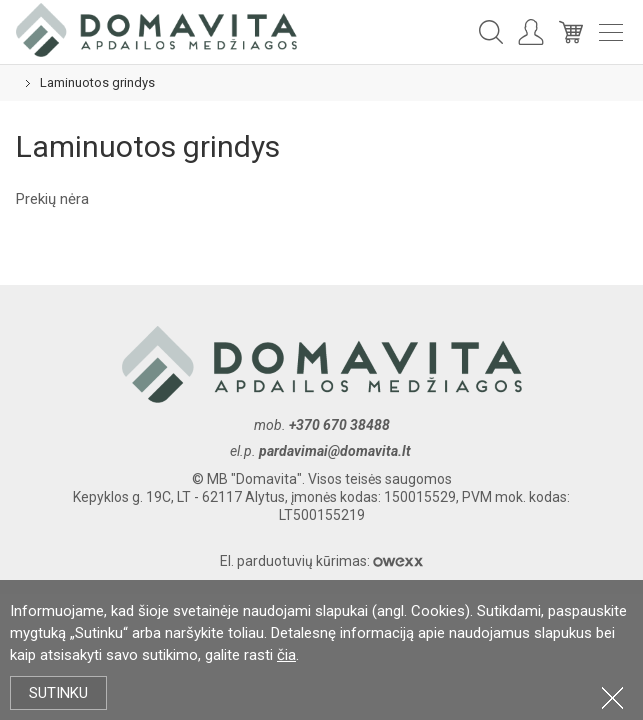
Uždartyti (612, 697)
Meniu (611, 32)
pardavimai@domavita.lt (336, 451)
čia (286, 655)
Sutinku (58, 693)
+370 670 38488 (339, 425)
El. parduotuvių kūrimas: (321, 561)
